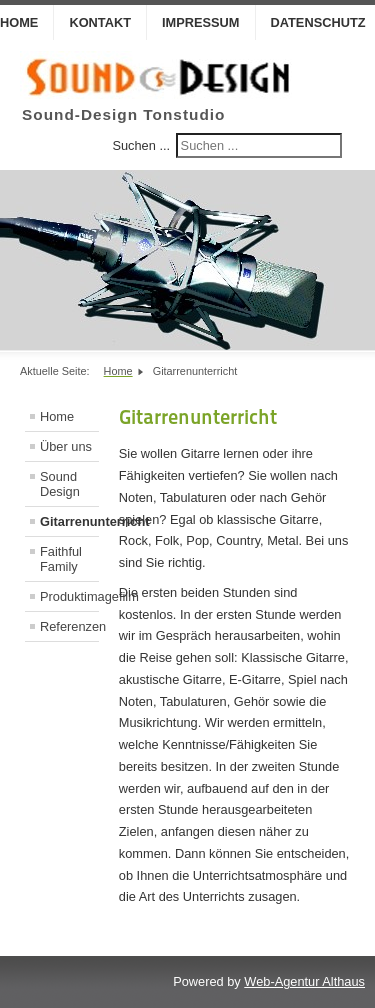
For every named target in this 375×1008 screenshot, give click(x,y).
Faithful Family (61, 559)
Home (57, 416)
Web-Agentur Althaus (304, 981)
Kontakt (100, 22)
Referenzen (69, 626)
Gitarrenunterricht (69, 521)
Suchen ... (141, 145)
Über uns (66, 446)
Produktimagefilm (69, 596)
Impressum (201, 22)
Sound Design (60, 484)
